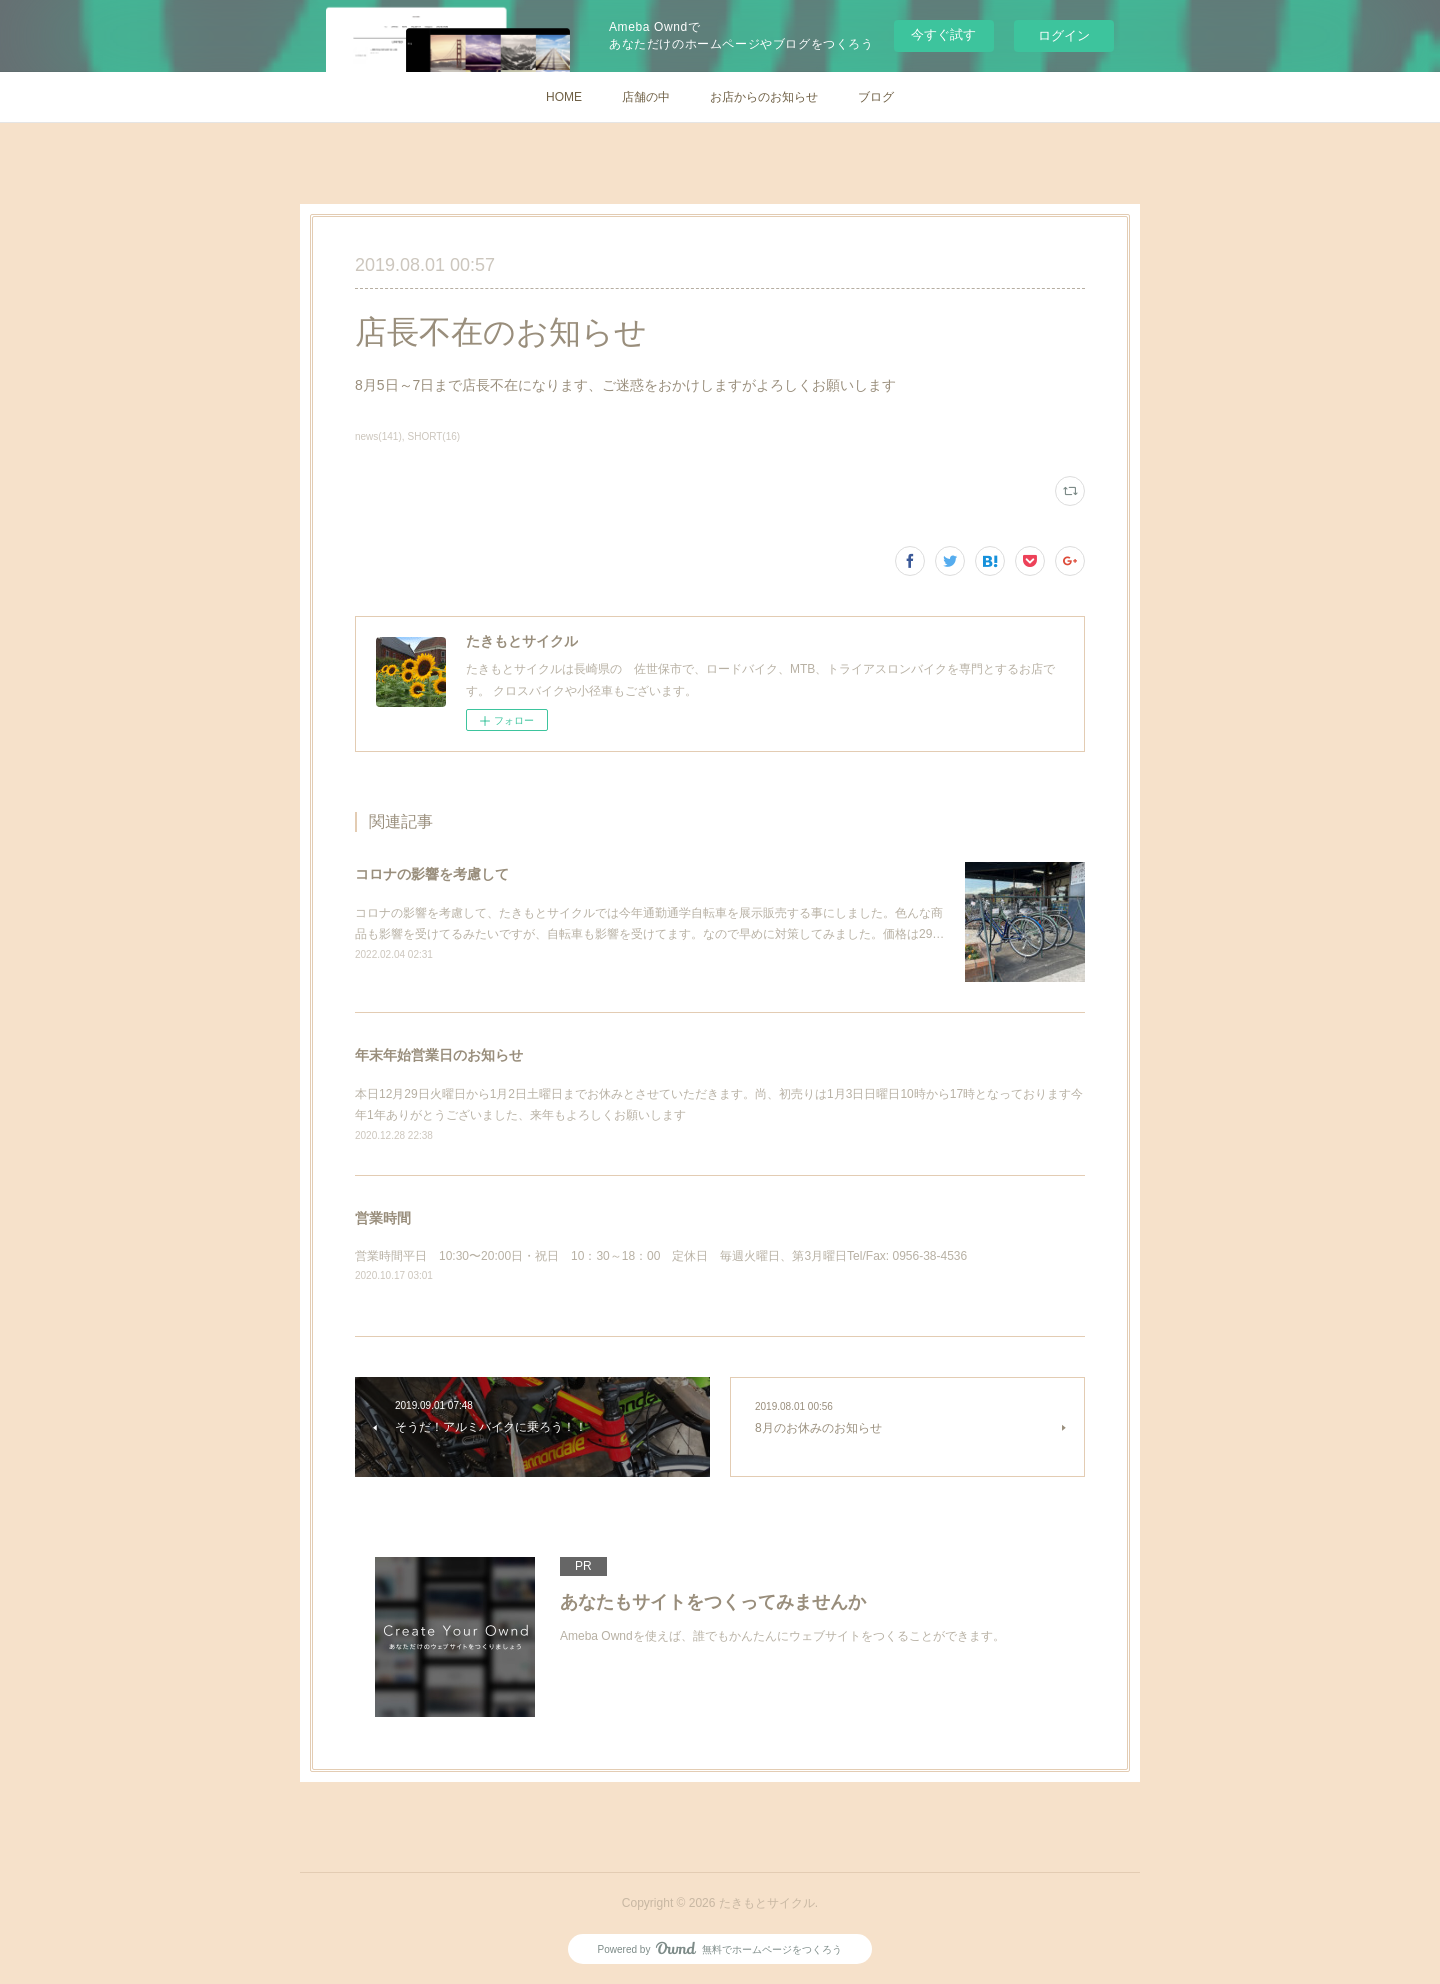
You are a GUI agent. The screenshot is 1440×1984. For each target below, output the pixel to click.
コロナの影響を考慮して (432, 874)
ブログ (876, 97)
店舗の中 (646, 97)
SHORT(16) (434, 436)
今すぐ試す (943, 34)
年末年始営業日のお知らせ (439, 1055)
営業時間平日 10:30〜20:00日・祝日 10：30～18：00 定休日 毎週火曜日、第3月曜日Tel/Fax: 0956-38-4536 (661, 1256)
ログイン (1064, 35)
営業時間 (383, 1218)
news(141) (378, 436)
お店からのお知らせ (764, 97)
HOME (564, 97)
